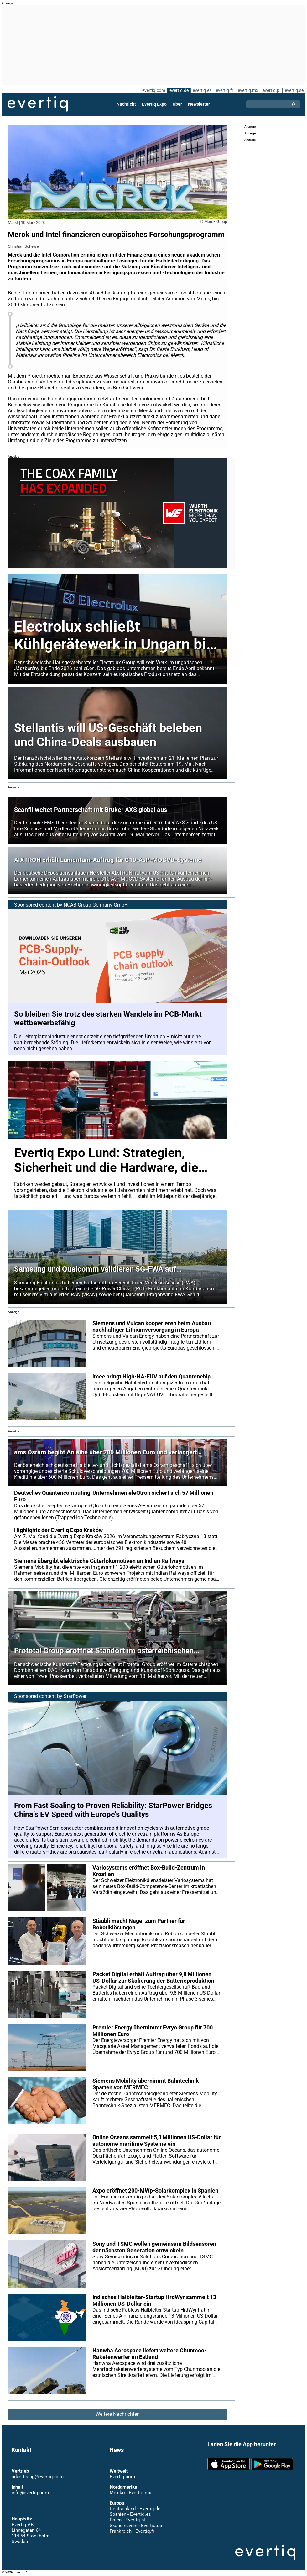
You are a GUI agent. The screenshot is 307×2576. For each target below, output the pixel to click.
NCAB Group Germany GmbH (96, 905)
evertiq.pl (271, 90)
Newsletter (198, 104)
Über (177, 104)
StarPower (75, 1696)
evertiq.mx (247, 90)
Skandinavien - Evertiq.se (136, 2525)
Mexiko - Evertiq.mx (130, 2492)
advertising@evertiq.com (38, 2476)
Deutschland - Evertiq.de (135, 2508)
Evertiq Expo (154, 104)
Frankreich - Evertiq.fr (132, 2531)
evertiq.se (294, 90)
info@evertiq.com (30, 2492)
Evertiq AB (38, 104)
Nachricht (126, 104)
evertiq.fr (224, 90)
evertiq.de (178, 90)
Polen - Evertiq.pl (127, 2520)
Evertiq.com (122, 2476)
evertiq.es (201, 90)
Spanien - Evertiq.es (130, 2514)
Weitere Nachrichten (117, 2414)
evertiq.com (152, 90)
